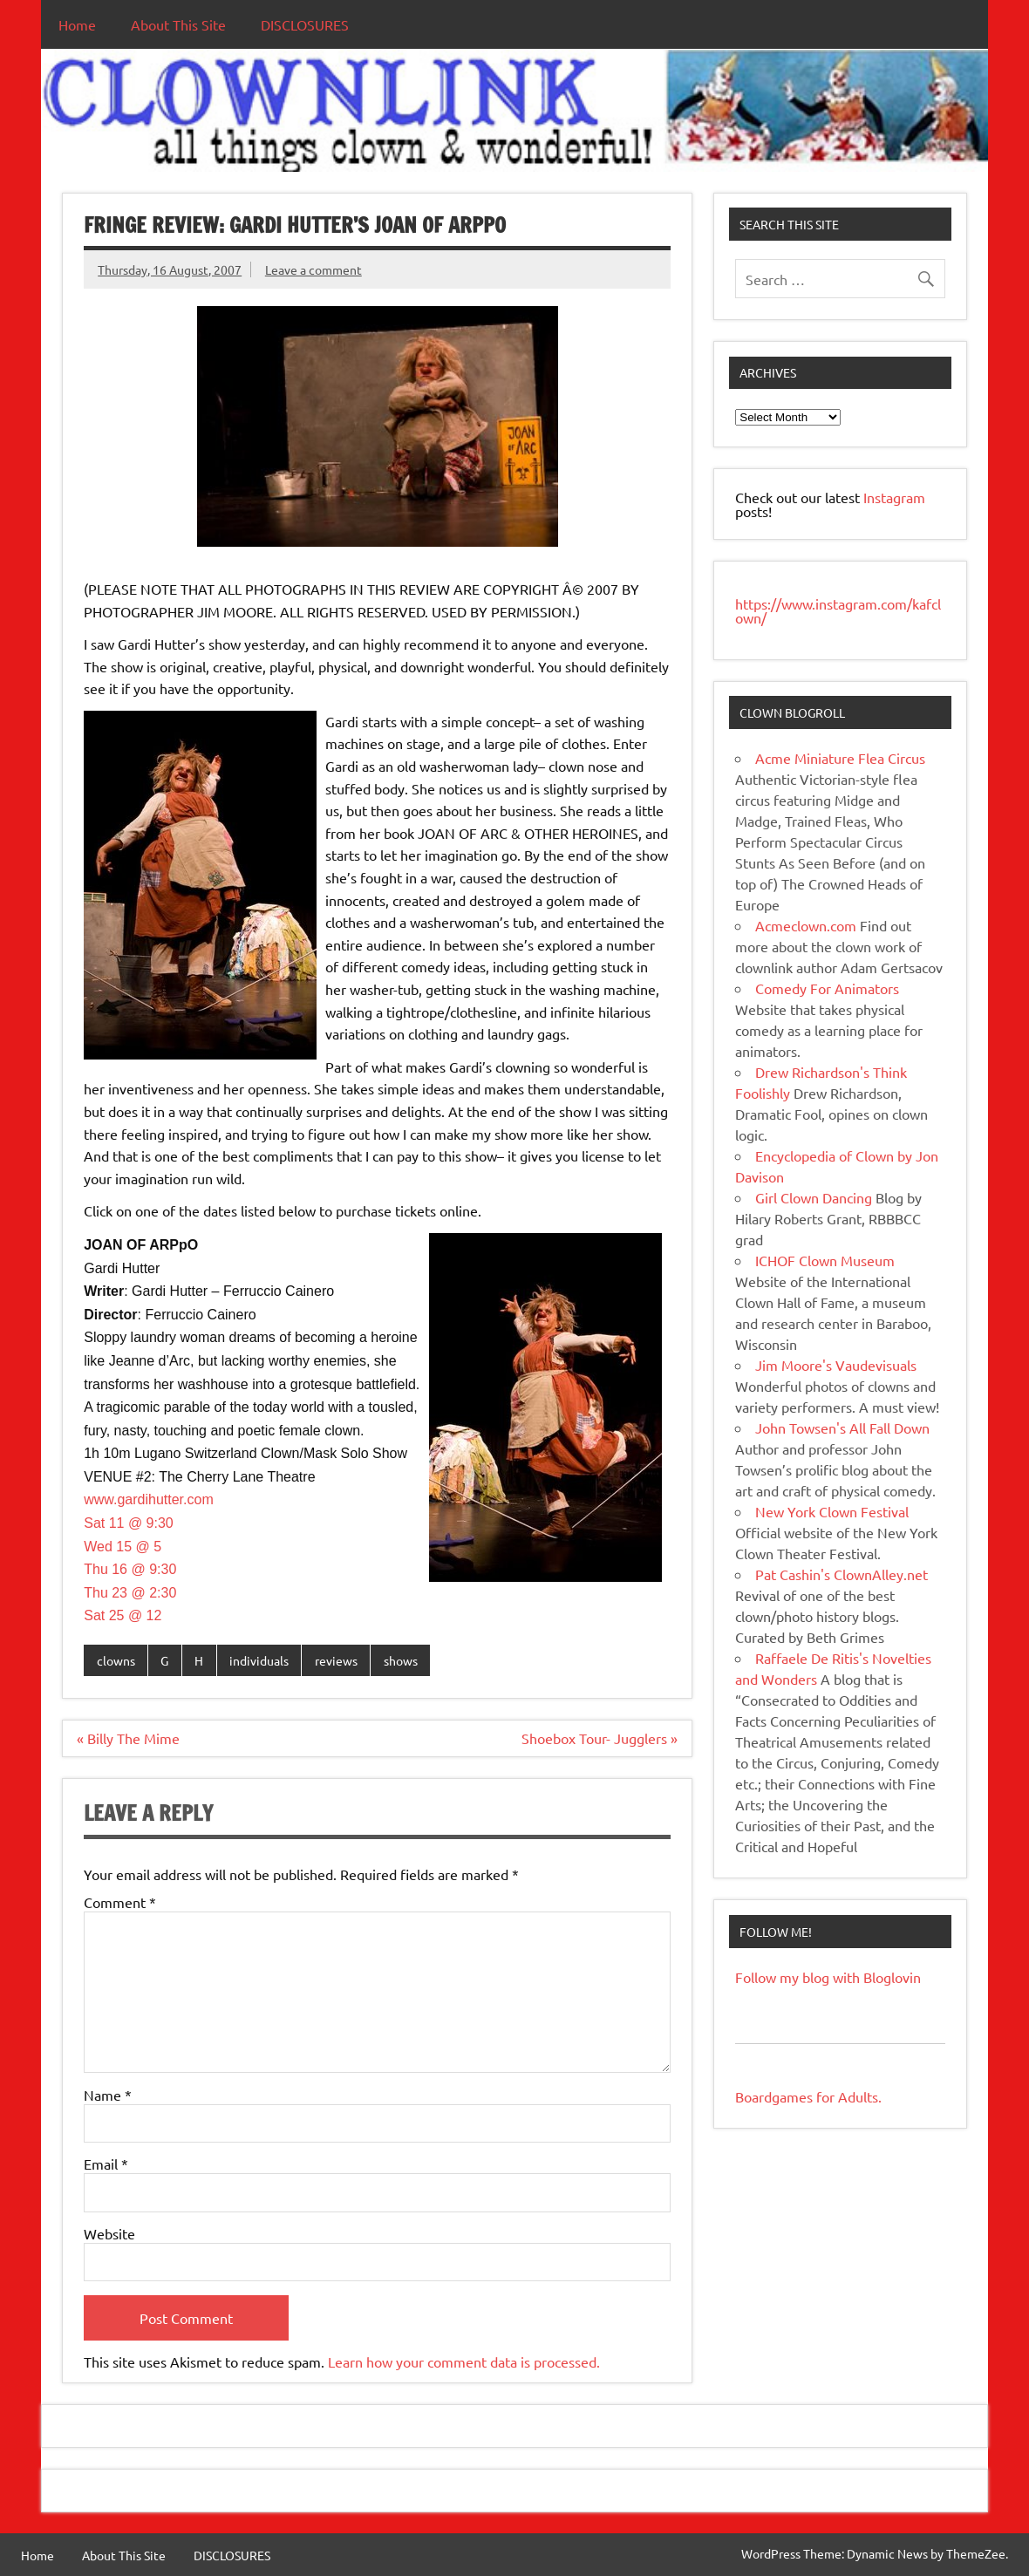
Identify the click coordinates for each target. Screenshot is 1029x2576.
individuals (259, 1660)
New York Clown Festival (832, 1511)
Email (106, 2164)
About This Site (178, 24)
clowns (116, 1660)
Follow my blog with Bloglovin (828, 1977)
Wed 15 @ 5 (122, 1546)
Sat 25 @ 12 (122, 1615)
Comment (120, 1902)
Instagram (894, 497)
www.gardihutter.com (149, 1499)
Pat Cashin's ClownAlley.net (841, 1574)
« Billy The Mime (128, 1738)
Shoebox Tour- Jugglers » (599, 1738)
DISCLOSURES (305, 24)
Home (77, 24)
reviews (336, 1660)
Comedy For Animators (827, 988)
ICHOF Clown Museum (825, 1260)
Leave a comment (313, 269)
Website (109, 2233)
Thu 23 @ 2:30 (130, 1592)
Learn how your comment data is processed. (464, 2361)
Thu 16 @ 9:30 (130, 1569)
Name (108, 2095)
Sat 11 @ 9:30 (129, 1523)
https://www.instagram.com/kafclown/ (838, 610)
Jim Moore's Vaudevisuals (836, 1364)
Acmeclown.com (805, 925)
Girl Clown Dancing (813, 1197)
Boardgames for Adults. (808, 2096)
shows (401, 1660)
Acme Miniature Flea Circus (840, 758)
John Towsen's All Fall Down (842, 1427)
